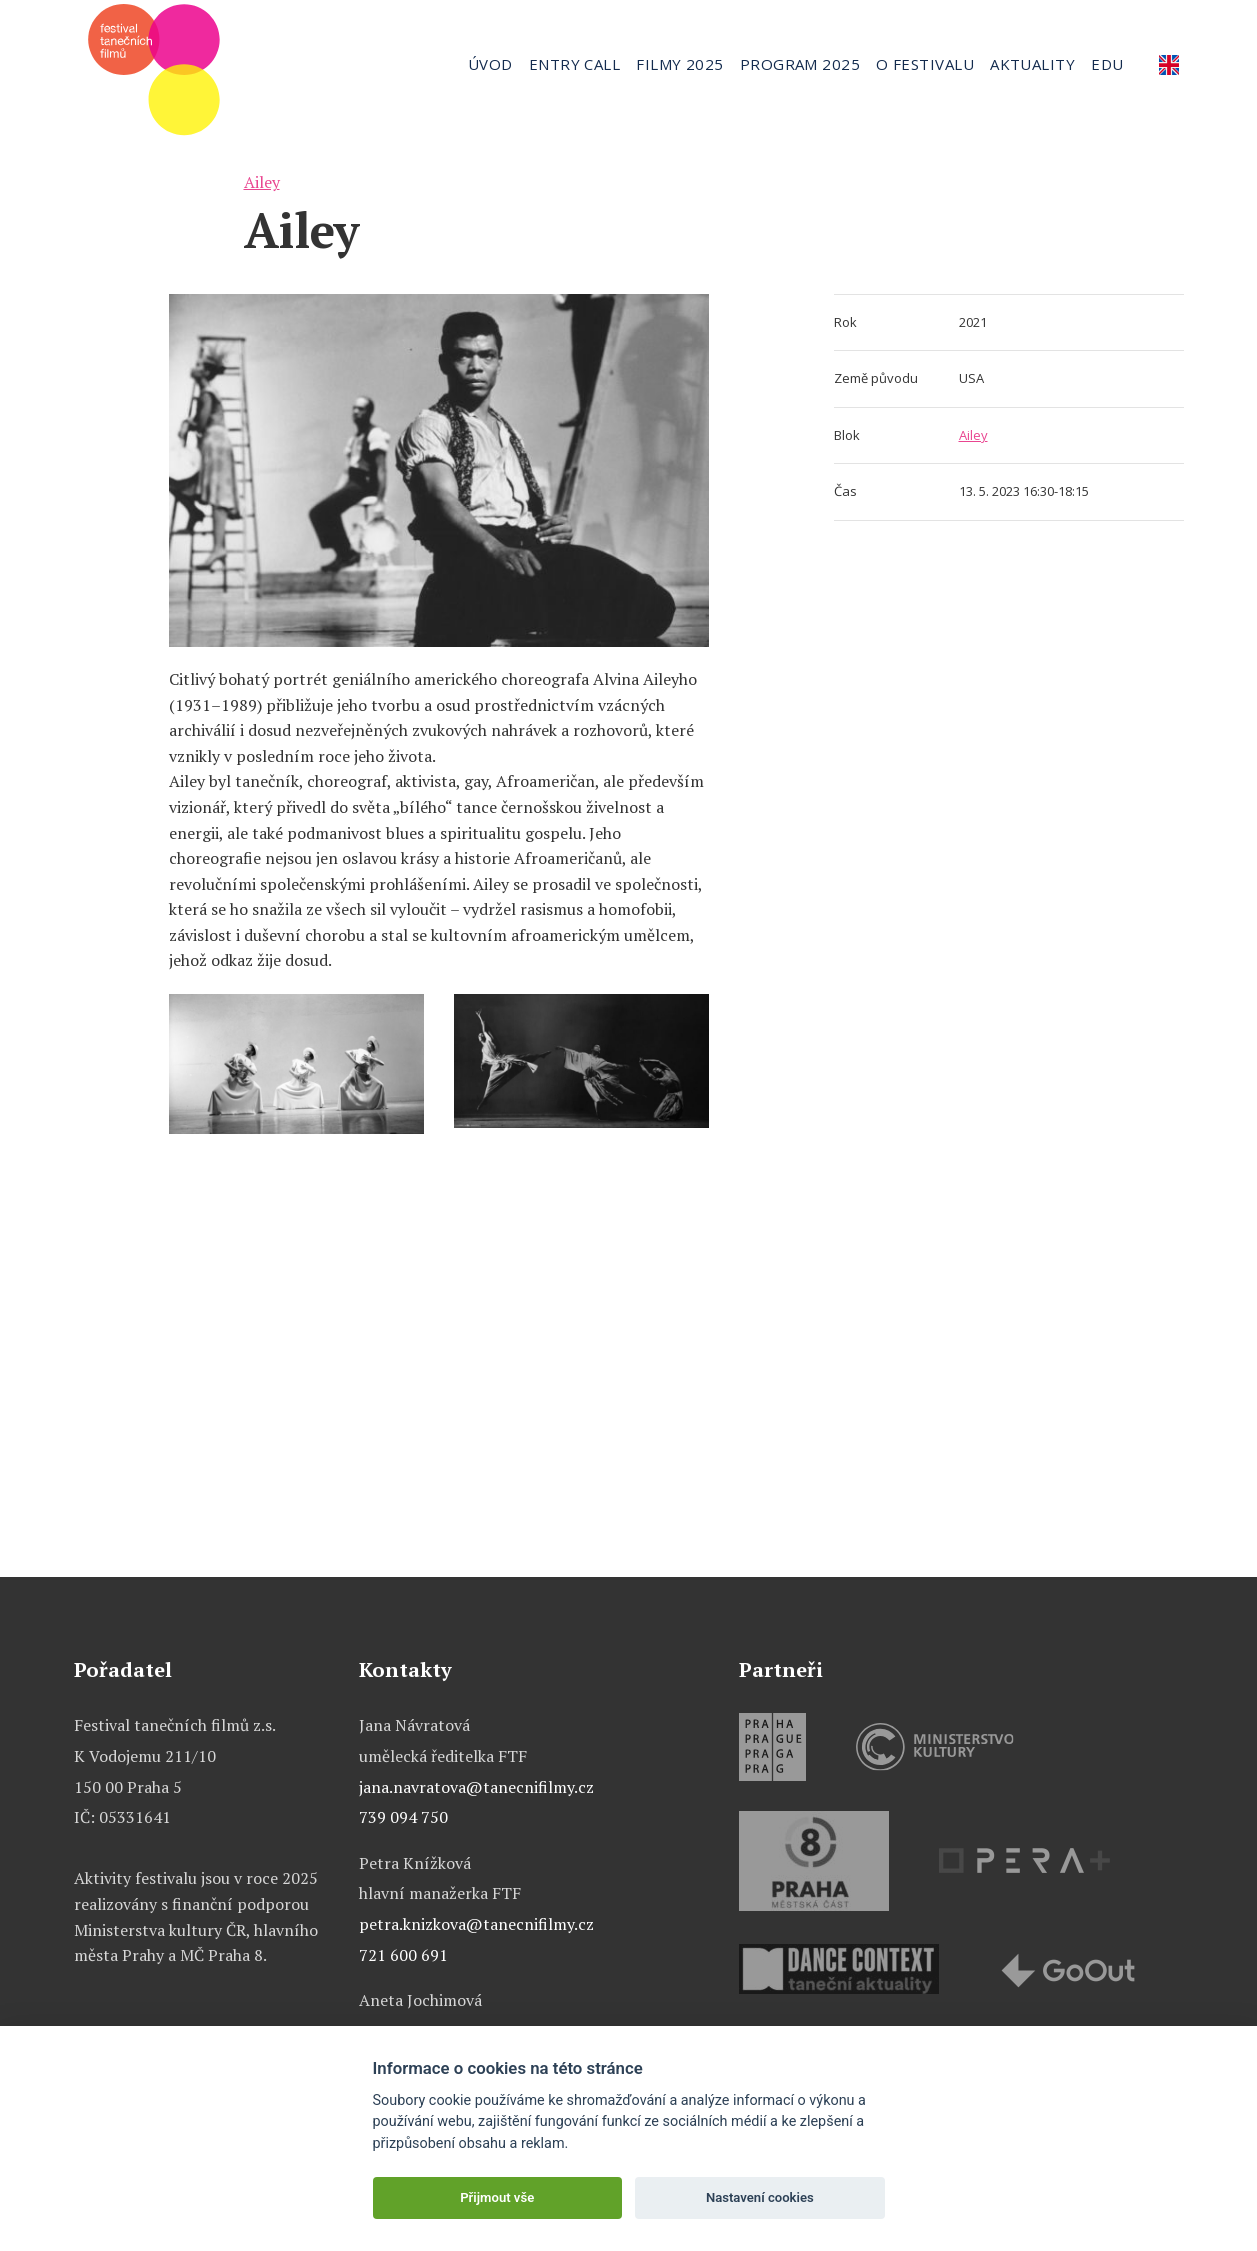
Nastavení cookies (760, 2197)
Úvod (490, 64)
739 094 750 (403, 1817)
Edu (1107, 64)
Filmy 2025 (680, 64)
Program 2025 (800, 64)
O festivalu (925, 64)
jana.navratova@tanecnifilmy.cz (476, 1787)
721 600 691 (403, 1955)
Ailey (262, 182)
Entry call (575, 64)
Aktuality (1032, 64)
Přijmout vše (497, 2197)
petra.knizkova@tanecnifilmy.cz (476, 1924)
